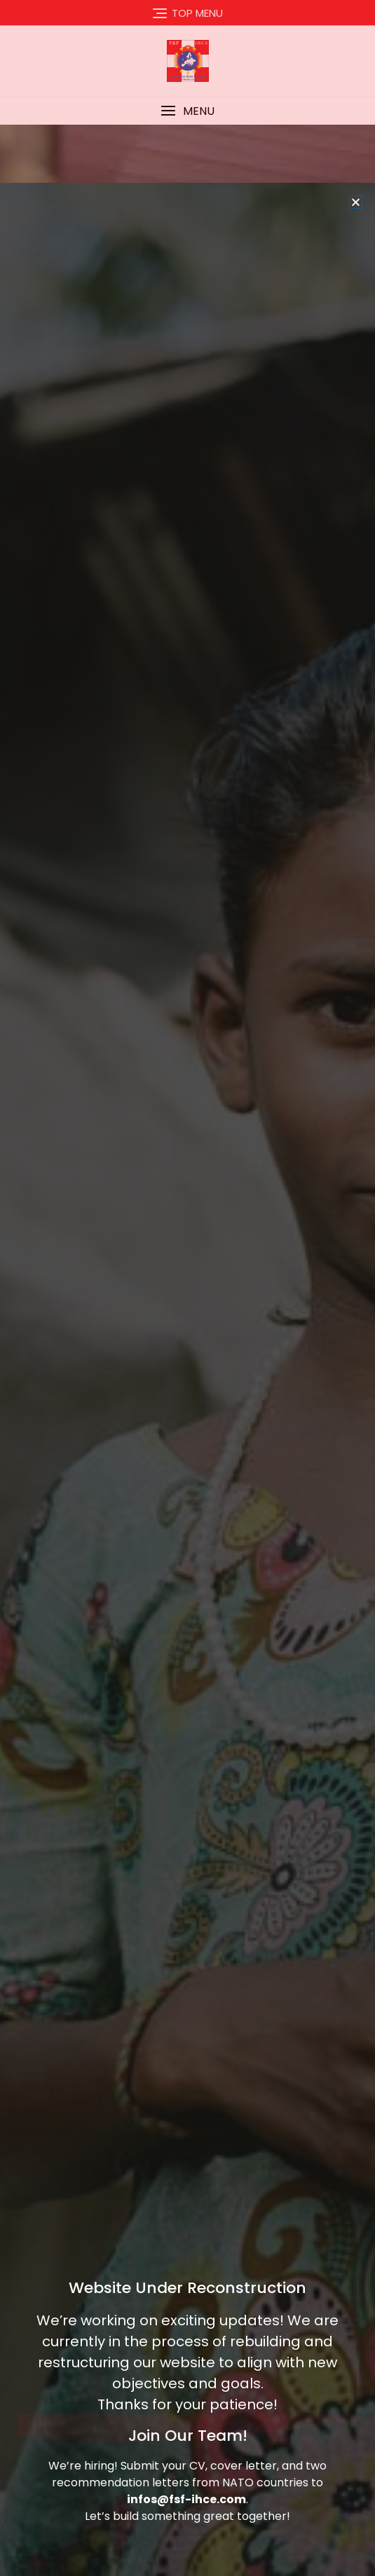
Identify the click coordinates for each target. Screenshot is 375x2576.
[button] (355, 296)
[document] (187, 1288)
